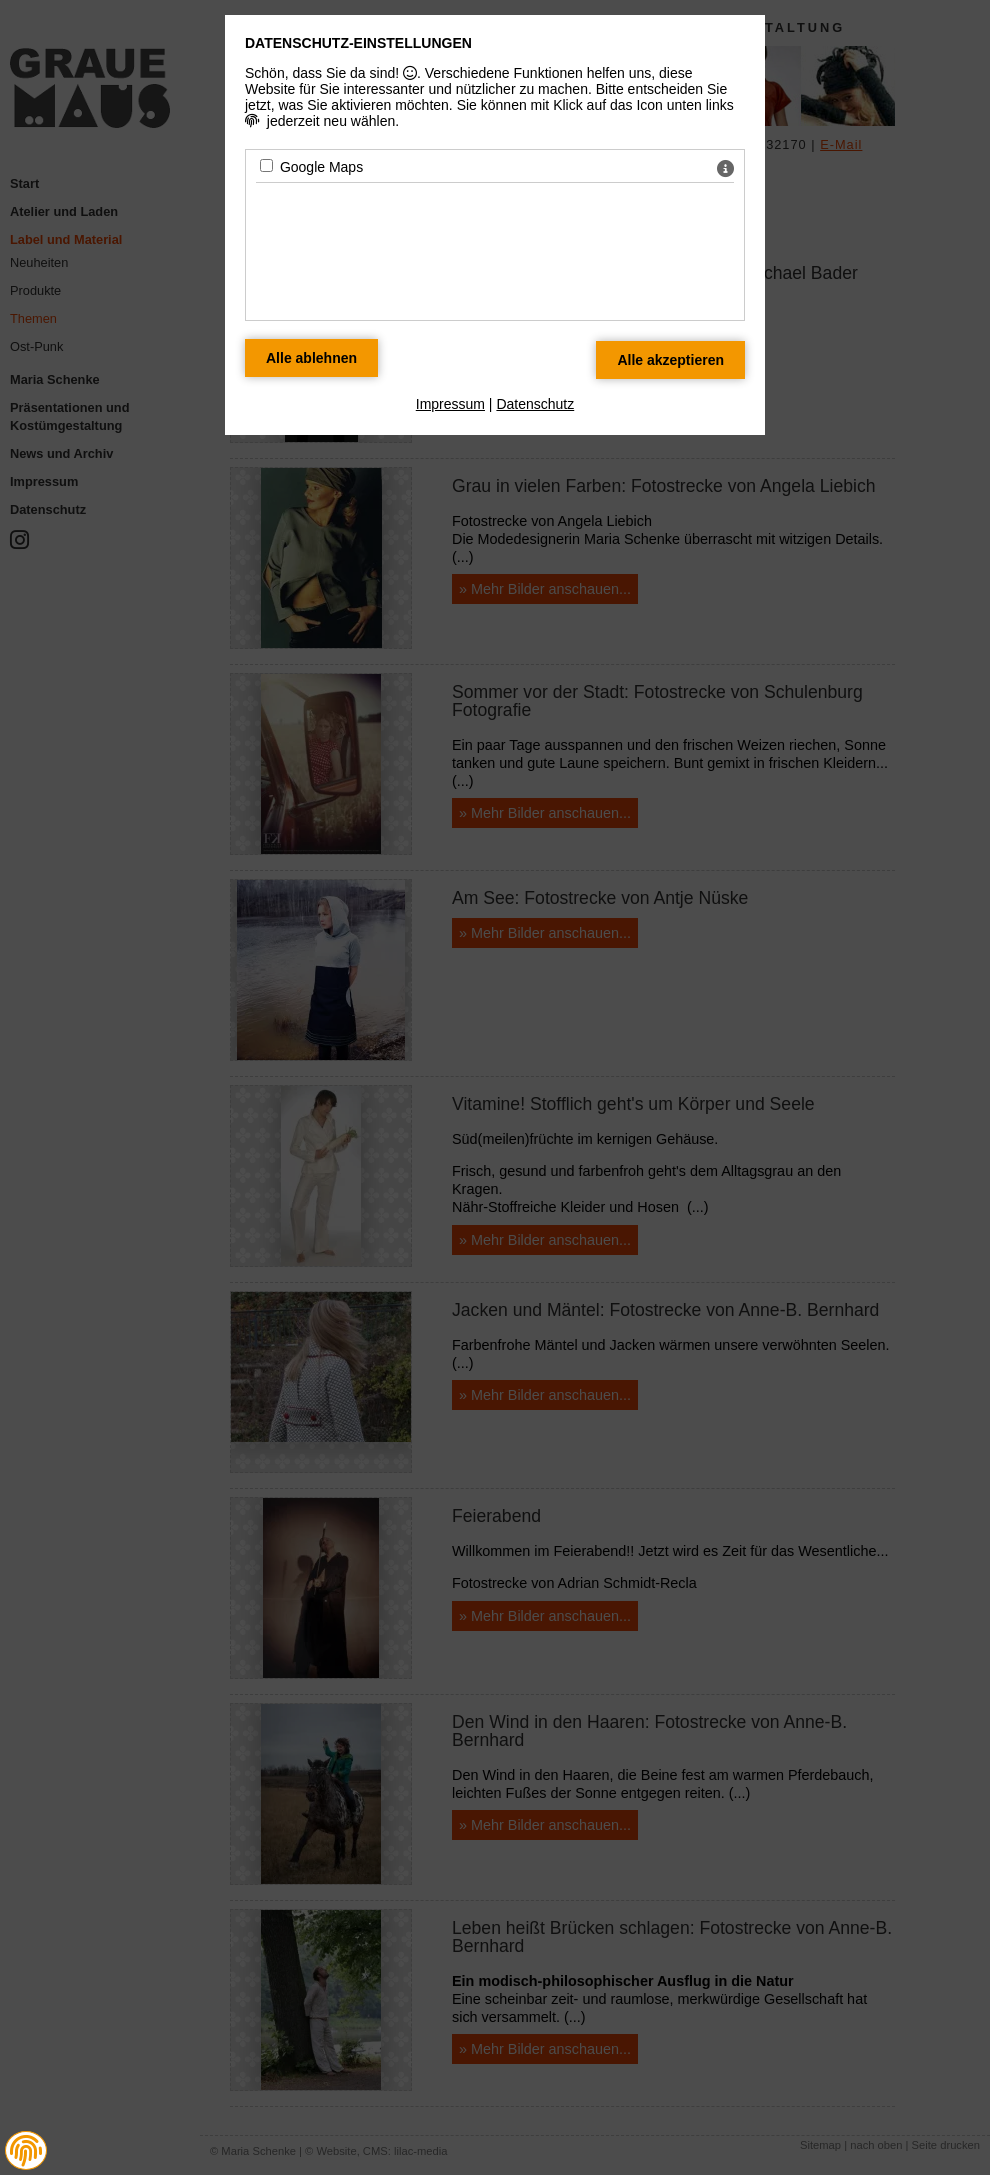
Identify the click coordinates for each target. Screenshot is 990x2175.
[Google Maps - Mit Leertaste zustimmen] (266, 165)
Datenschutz (535, 404)
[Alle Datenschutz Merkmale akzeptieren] (670, 360)
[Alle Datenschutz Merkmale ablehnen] (311, 358)
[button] (26, 2151)
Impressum (450, 404)
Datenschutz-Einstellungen (358, 43)
